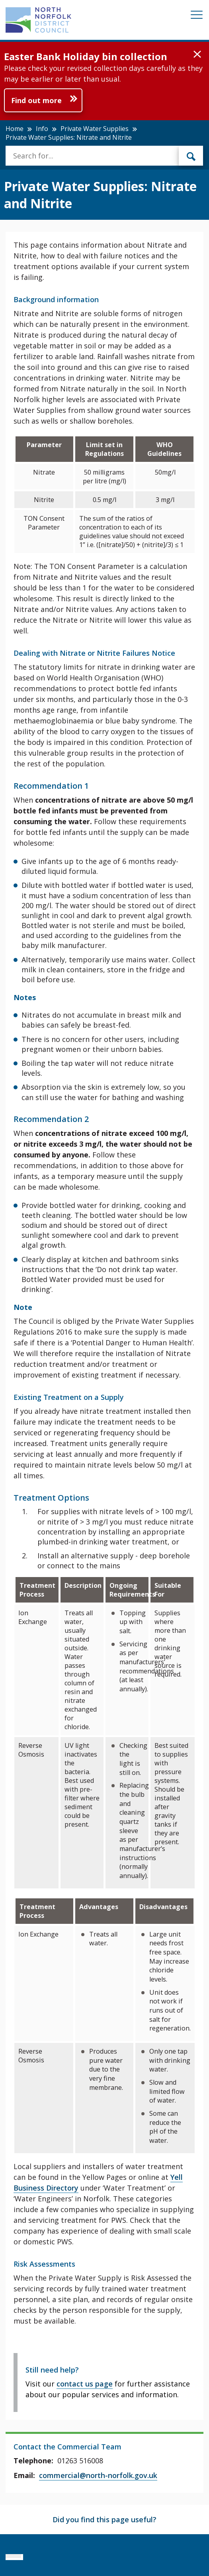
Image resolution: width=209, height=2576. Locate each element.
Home (14, 128)
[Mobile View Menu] (196, 16)
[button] (197, 54)
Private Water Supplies (95, 128)
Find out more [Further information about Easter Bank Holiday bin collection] (36, 100)
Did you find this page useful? (104, 2519)
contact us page (85, 2383)
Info (42, 128)
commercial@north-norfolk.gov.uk (98, 2475)
